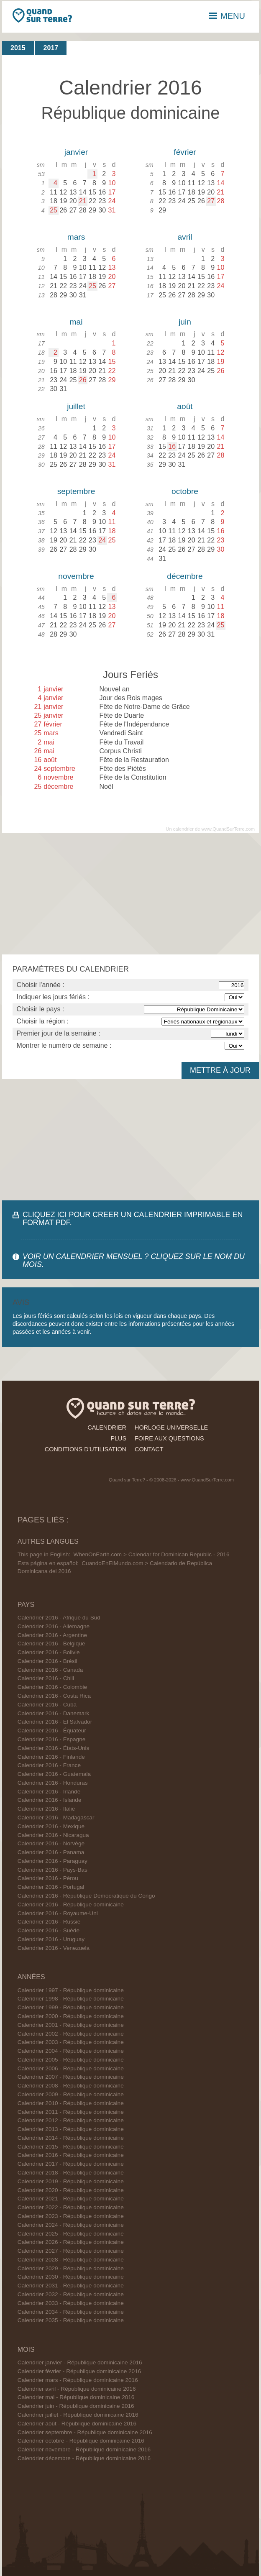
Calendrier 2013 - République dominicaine (71, 2129)
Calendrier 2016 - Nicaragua (53, 1835)
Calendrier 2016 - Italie (46, 1809)
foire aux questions (169, 1438)
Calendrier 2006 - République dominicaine (71, 2068)
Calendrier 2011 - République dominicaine (71, 2112)
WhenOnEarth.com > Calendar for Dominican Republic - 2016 (152, 1554)
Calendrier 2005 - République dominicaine (71, 2060)
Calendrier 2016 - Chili (46, 1678)
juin (185, 321)
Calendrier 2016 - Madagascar (56, 1817)
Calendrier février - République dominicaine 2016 (79, 2371)
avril (184, 237)
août (184, 406)
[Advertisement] (130, 894)
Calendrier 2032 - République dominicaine (71, 2294)
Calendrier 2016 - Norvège (51, 1843)
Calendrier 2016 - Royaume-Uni (58, 1913)
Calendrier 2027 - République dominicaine (71, 2251)
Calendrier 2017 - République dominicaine (71, 2164)
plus (118, 1438)
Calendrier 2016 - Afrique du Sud (59, 1617)
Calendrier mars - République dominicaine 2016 (78, 2380)
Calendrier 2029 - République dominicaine (71, 2268)
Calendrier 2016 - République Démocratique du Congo (86, 1896)
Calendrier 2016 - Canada (50, 1670)
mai (76, 321)
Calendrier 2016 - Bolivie (49, 1652)
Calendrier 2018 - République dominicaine (71, 2172)
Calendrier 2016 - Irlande (49, 1791)
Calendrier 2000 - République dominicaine (71, 2016)
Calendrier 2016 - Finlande (51, 1757)
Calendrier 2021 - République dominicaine (71, 2198)
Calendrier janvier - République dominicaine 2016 (80, 2362)
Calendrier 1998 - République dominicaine (71, 1998)
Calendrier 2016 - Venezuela (54, 1948)
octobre (184, 491)
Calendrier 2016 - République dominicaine (71, 1904)
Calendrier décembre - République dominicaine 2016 (84, 2458)
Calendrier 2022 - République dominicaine (71, 2207)
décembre (184, 576)
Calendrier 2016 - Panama (51, 1852)
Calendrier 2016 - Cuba (47, 1704)
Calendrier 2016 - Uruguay (51, 1939)
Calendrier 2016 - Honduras (53, 1783)
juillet (76, 406)
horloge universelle (171, 1427)
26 (83, 380)
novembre (76, 576)
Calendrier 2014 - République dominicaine (71, 2138)
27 (211, 201)
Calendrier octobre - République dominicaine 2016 (81, 2441)
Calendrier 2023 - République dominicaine (71, 2216)
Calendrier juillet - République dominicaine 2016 (78, 2415)
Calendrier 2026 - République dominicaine (71, 2242)
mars (76, 237)
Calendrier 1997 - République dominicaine (71, 1990)
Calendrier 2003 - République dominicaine (71, 2042)
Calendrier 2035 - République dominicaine (71, 2320)
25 (53, 210)
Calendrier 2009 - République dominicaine (71, 2094)
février (185, 152)
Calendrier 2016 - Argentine (52, 1635)
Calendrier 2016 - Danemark (54, 1713)
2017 (51, 47)
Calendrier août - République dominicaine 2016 (77, 2423)
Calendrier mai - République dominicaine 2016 (76, 2397)
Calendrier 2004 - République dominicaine (71, 2051)
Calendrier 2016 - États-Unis (54, 1748)
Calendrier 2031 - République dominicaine (71, 2285)
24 (102, 540)
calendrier (106, 1427)
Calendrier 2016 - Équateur (52, 1730)
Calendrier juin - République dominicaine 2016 (76, 2406)
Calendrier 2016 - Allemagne (54, 1626)
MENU (227, 15)
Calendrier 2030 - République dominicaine (71, 2277)
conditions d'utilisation (85, 1449)
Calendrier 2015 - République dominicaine (71, 2147)
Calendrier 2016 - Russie (49, 1922)
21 (83, 201)
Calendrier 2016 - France (49, 1765)
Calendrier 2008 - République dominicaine (71, 2085)
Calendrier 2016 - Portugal (51, 1887)
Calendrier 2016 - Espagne (51, 1739)
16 (172, 446)
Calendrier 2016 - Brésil (47, 1661)
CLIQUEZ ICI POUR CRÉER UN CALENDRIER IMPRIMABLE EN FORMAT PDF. (133, 1218)
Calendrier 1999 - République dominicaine (71, 2007)
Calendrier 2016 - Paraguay (52, 1861)
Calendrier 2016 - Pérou (48, 1878)
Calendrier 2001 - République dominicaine (71, 2025)
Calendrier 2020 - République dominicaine (71, 2190)
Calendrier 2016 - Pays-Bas (52, 1870)
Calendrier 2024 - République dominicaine (71, 2225)
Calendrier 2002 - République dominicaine (71, 2034)
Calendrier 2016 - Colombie (52, 1687)
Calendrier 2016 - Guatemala (54, 1774)
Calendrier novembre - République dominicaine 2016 (84, 2449)
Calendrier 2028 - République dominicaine (71, 2259)
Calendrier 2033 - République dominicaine (71, 2303)
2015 (18, 47)
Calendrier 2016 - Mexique (51, 1826)
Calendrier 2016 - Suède (48, 1930)
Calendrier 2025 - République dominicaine (71, 2234)
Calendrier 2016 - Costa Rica (54, 1696)
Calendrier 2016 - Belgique (51, 1643)
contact (149, 1449)
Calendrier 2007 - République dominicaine (71, 2077)
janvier (76, 152)
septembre (76, 491)
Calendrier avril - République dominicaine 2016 (77, 2389)
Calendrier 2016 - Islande (50, 1800)
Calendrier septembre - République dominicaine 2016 (85, 2432)
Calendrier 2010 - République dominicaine (71, 2103)
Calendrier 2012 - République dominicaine (71, 2120)
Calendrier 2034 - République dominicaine (71, 2312)
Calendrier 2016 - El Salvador (55, 1722)
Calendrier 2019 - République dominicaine (71, 2181)
